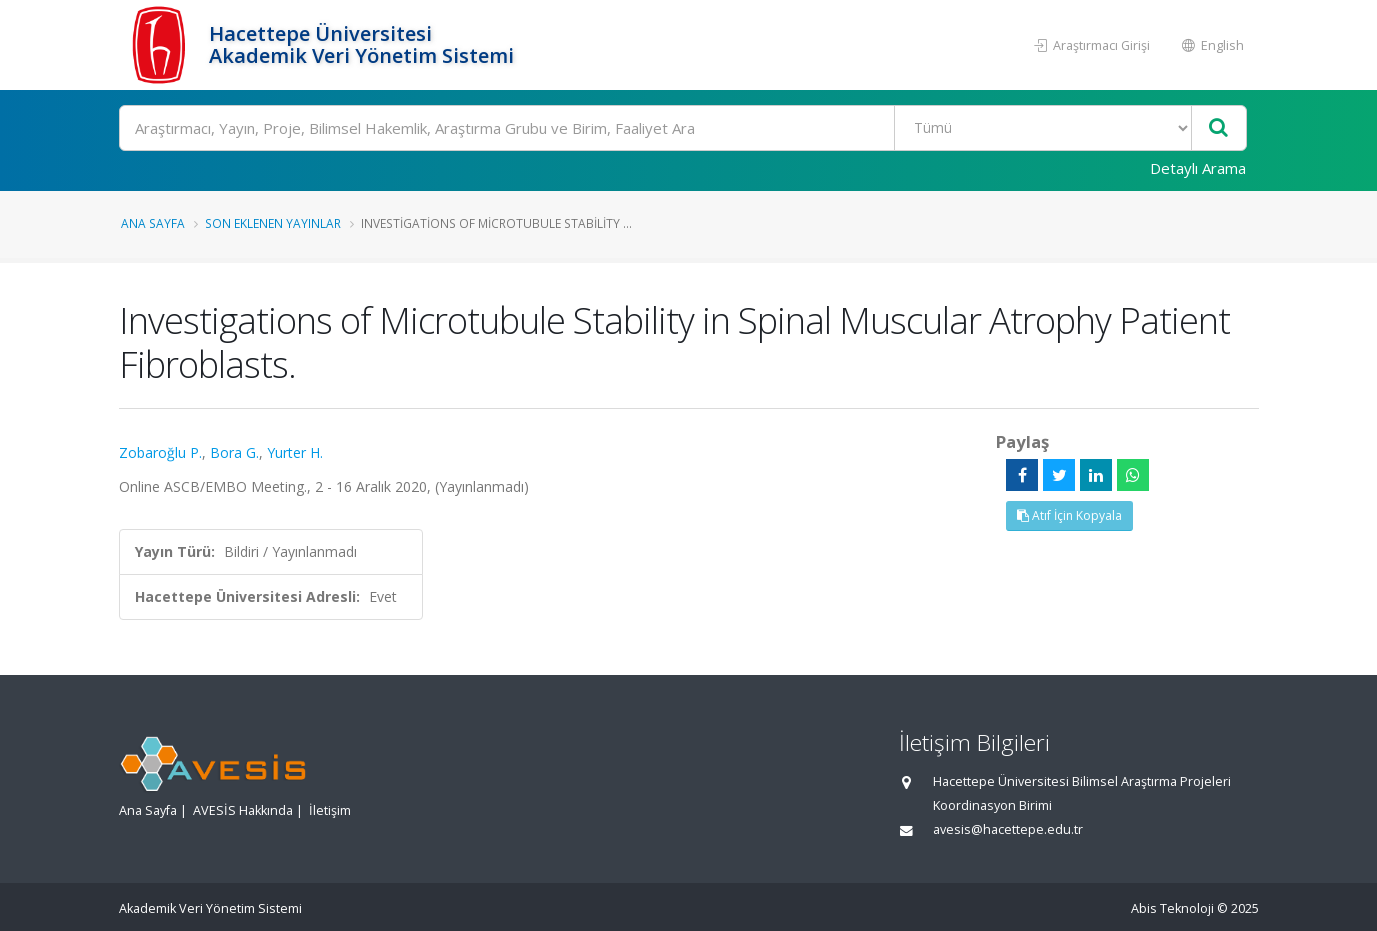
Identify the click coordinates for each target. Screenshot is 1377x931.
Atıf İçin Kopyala (1069, 515)
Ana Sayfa (153, 223)
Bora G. (234, 452)
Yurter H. (295, 452)
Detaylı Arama (1198, 168)
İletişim (330, 810)
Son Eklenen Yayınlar (273, 223)
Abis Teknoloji (1172, 908)
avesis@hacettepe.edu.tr (1008, 829)
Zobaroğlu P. (160, 452)
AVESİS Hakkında (243, 810)
